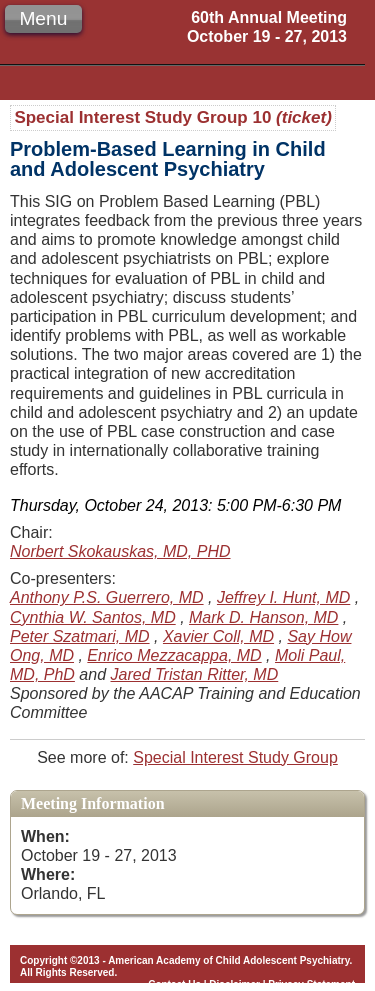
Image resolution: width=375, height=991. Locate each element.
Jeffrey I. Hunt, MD (283, 597)
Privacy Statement (311, 984)
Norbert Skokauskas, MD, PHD (120, 551)
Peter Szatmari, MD (80, 636)
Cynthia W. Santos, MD (93, 617)
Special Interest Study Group (235, 757)
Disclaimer (234, 984)
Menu (43, 18)
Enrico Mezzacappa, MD (174, 655)
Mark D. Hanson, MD (263, 617)
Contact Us (174, 984)
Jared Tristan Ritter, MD (195, 674)
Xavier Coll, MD (218, 636)
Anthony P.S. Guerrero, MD (107, 597)
